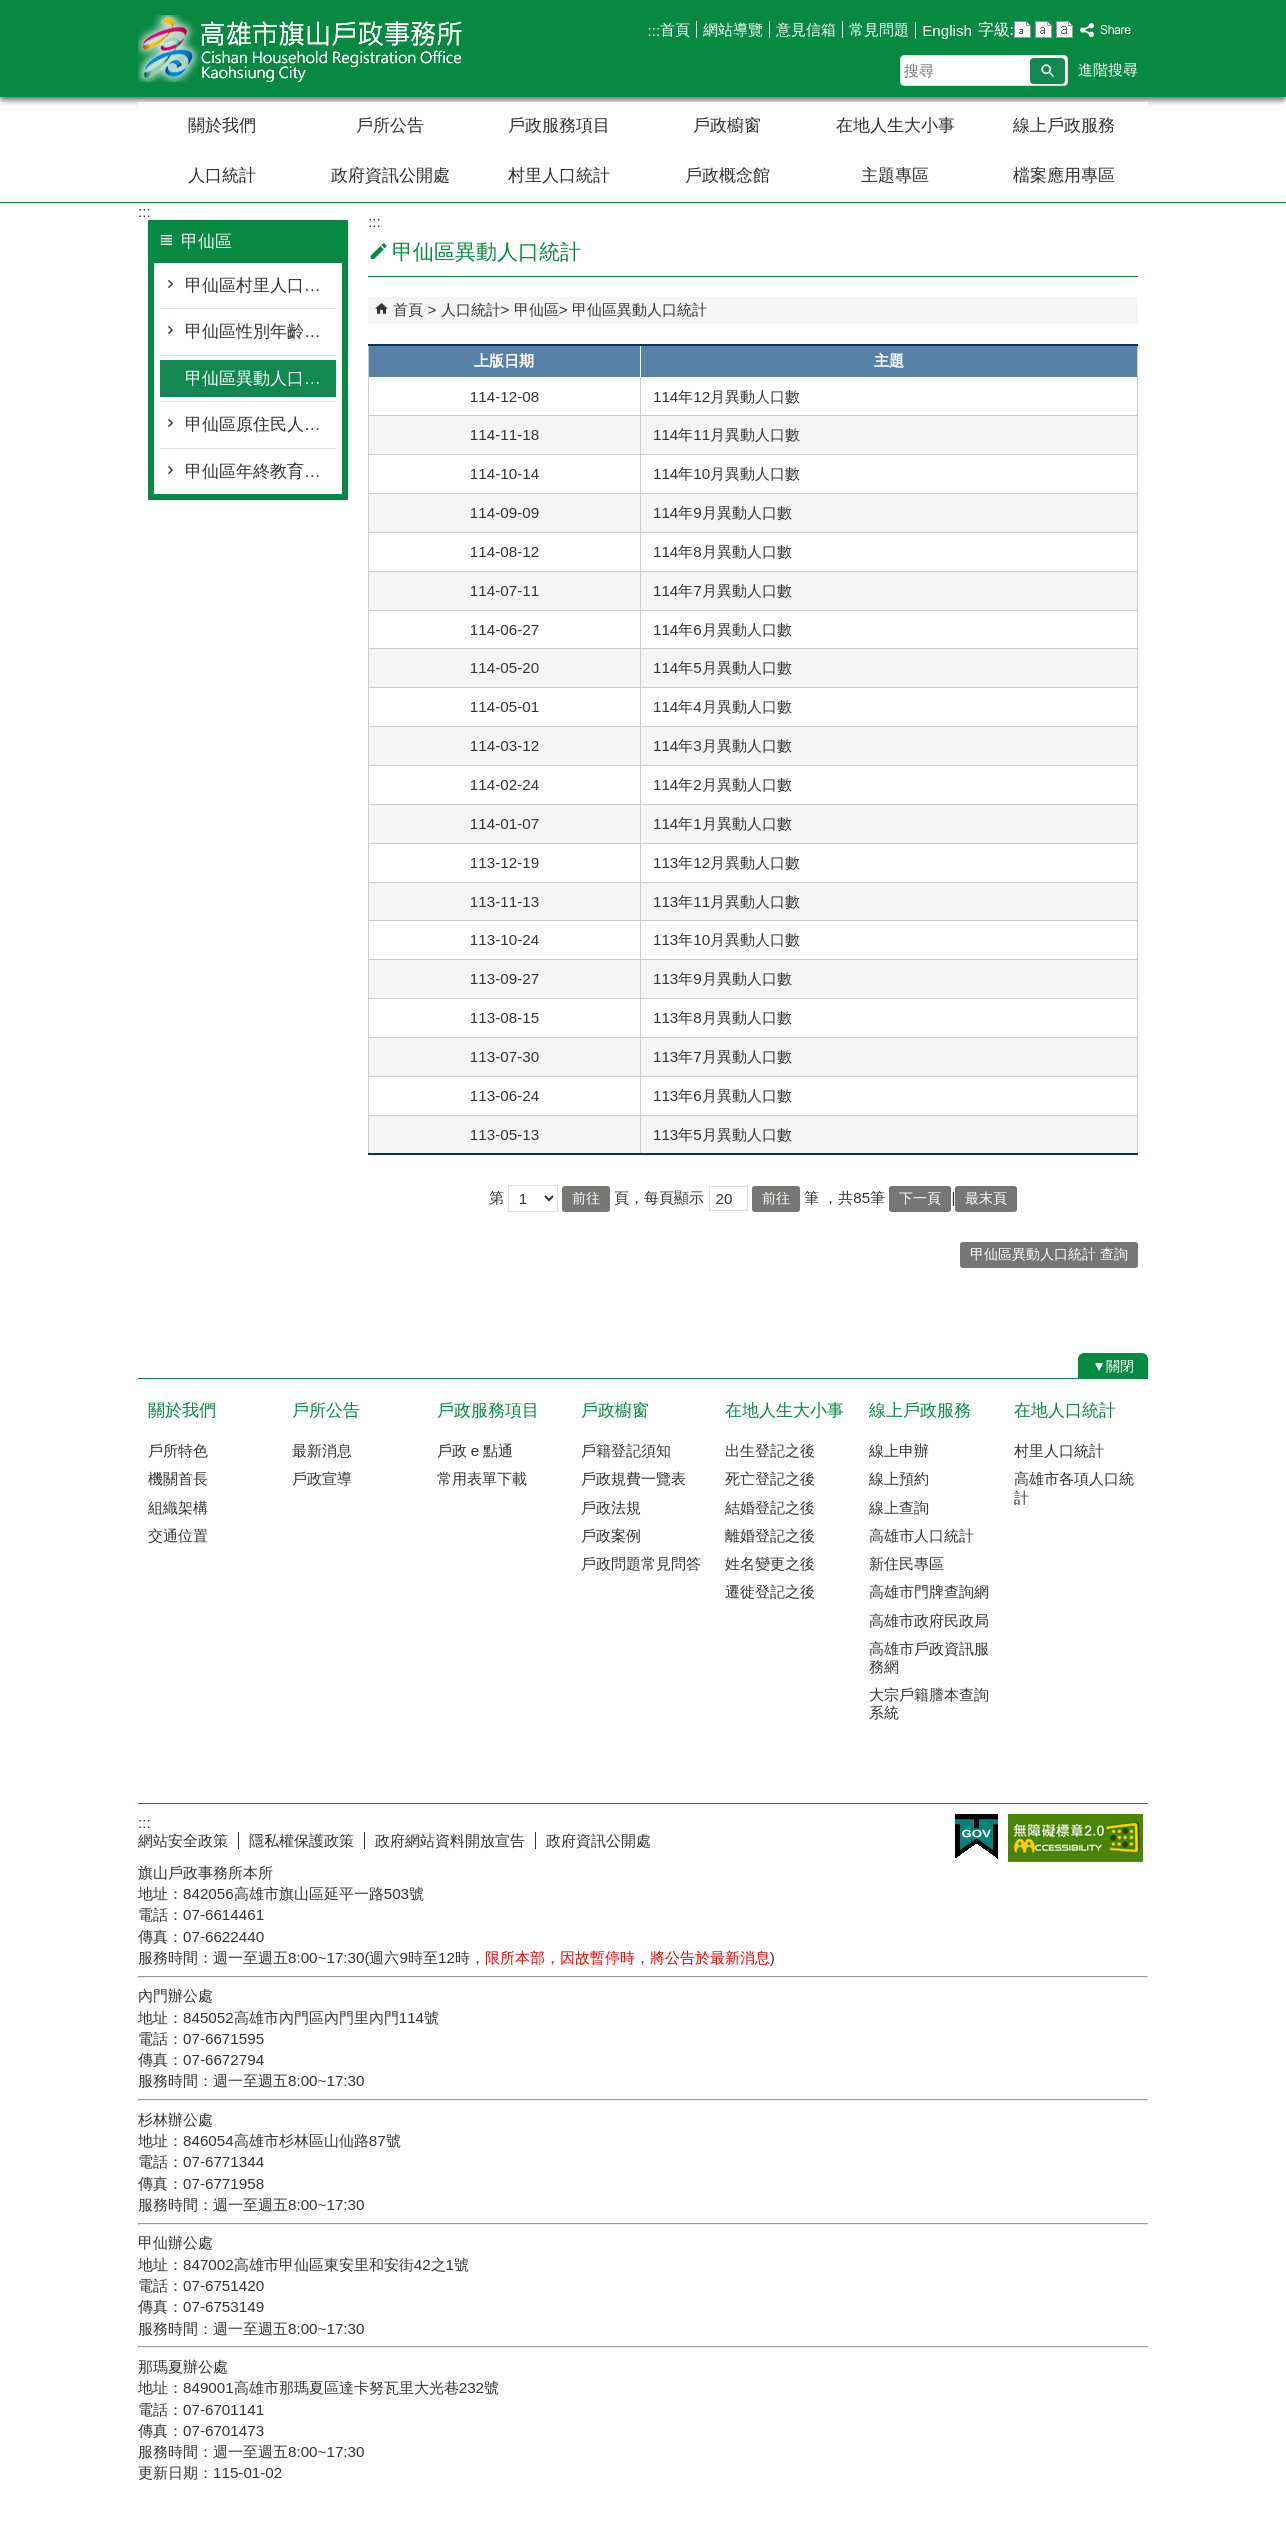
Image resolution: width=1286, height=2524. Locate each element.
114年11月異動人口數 (726, 434)
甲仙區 (536, 309)
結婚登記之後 (770, 1507)
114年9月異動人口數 (722, 512)
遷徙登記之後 (770, 1591)
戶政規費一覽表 (633, 1478)
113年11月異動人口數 (726, 901)
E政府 (976, 1836)
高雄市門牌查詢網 (929, 1591)
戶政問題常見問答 (641, 1563)
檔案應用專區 (1064, 175)
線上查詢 (899, 1507)
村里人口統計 (559, 175)
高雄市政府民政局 (929, 1620)
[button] (1047, 71)
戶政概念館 (727, 175)
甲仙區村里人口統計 (260, 285)
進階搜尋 (1108, 69)
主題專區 (895, 175)
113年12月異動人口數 (726, 862)
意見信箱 (806, 29)
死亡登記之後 (770, 1478)
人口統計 (222, 175)
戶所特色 (178, 1450)
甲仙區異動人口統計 (260, 378)
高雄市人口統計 (921, 1535)
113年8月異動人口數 (722, 1017)
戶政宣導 (322, 1478)
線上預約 (899, 1478)
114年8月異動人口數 (722, 551)
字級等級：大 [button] (1064, 29)
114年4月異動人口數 (722, 706)
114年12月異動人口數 (726, 396)
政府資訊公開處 (390, 175)
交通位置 (178, 1535)
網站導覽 (733, 29)
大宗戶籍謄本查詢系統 (929, 1703)
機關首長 (178, 1478)
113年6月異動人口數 (722, 1095)
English (947, 30)
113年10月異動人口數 (726, 939)
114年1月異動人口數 (722, 823)
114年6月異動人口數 (722, 629)
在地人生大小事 (895, 125)
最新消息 (322, 1450)
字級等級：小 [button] (1022, 29)
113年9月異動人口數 (722, 978)
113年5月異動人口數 (722, 1134)
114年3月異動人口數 (722, 745)
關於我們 (222, 125)
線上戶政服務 (1064, 125)
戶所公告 (390, 125)
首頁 (675, 29)
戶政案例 (611, 1535)
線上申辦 (899, 1450)
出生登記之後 (770, 1450)
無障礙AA (1075, 1838)
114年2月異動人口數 (722, 784)
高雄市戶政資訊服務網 (929, 1657)
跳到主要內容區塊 (10, 10)
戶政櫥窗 (727, 125)
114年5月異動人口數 (722, 667)
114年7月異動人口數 (722, 590)
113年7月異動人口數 (722, 1056)
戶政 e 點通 (475, 1450)
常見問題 (879, 29)
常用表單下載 (482, 1478)
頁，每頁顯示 (659, 1197)
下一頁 (920, 1198)
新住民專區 (906, 1563)
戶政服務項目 (559, 125)
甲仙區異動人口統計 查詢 (1049, 1254)
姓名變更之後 (770, 1563)
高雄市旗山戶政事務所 (307, 48)
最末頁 (986, 1198)
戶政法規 (611, 1507)
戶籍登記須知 (626, 1450)
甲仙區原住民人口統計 (260, 424)
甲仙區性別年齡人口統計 (260, 331)
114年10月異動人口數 (726, 473)
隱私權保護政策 (301, 1840)
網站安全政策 (183, 1840)
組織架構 (178, 1507)
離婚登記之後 (770, 1535)
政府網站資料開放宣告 (450, 1840)
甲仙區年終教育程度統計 (260, 471)
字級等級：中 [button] (1043, 29)
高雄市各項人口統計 (1074, 1487)
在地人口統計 (1065, 1410)
